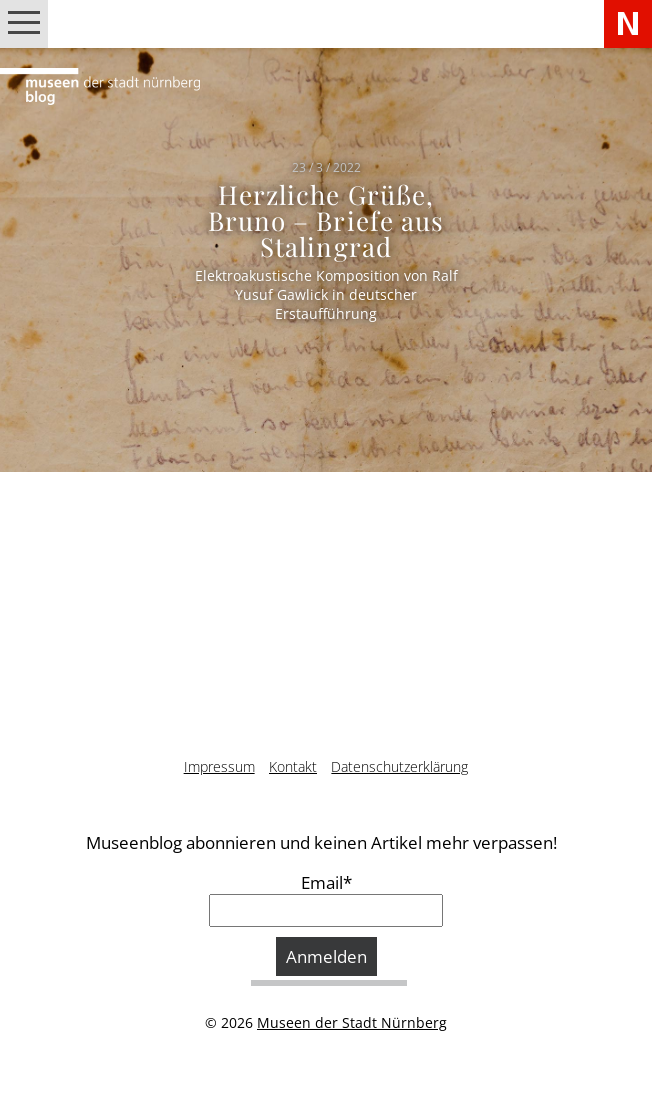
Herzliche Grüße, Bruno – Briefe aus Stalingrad (326, 219)
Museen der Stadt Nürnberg (352, 1022)
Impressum (219, 766)
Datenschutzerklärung (399, 766)
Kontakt (293, 766)
